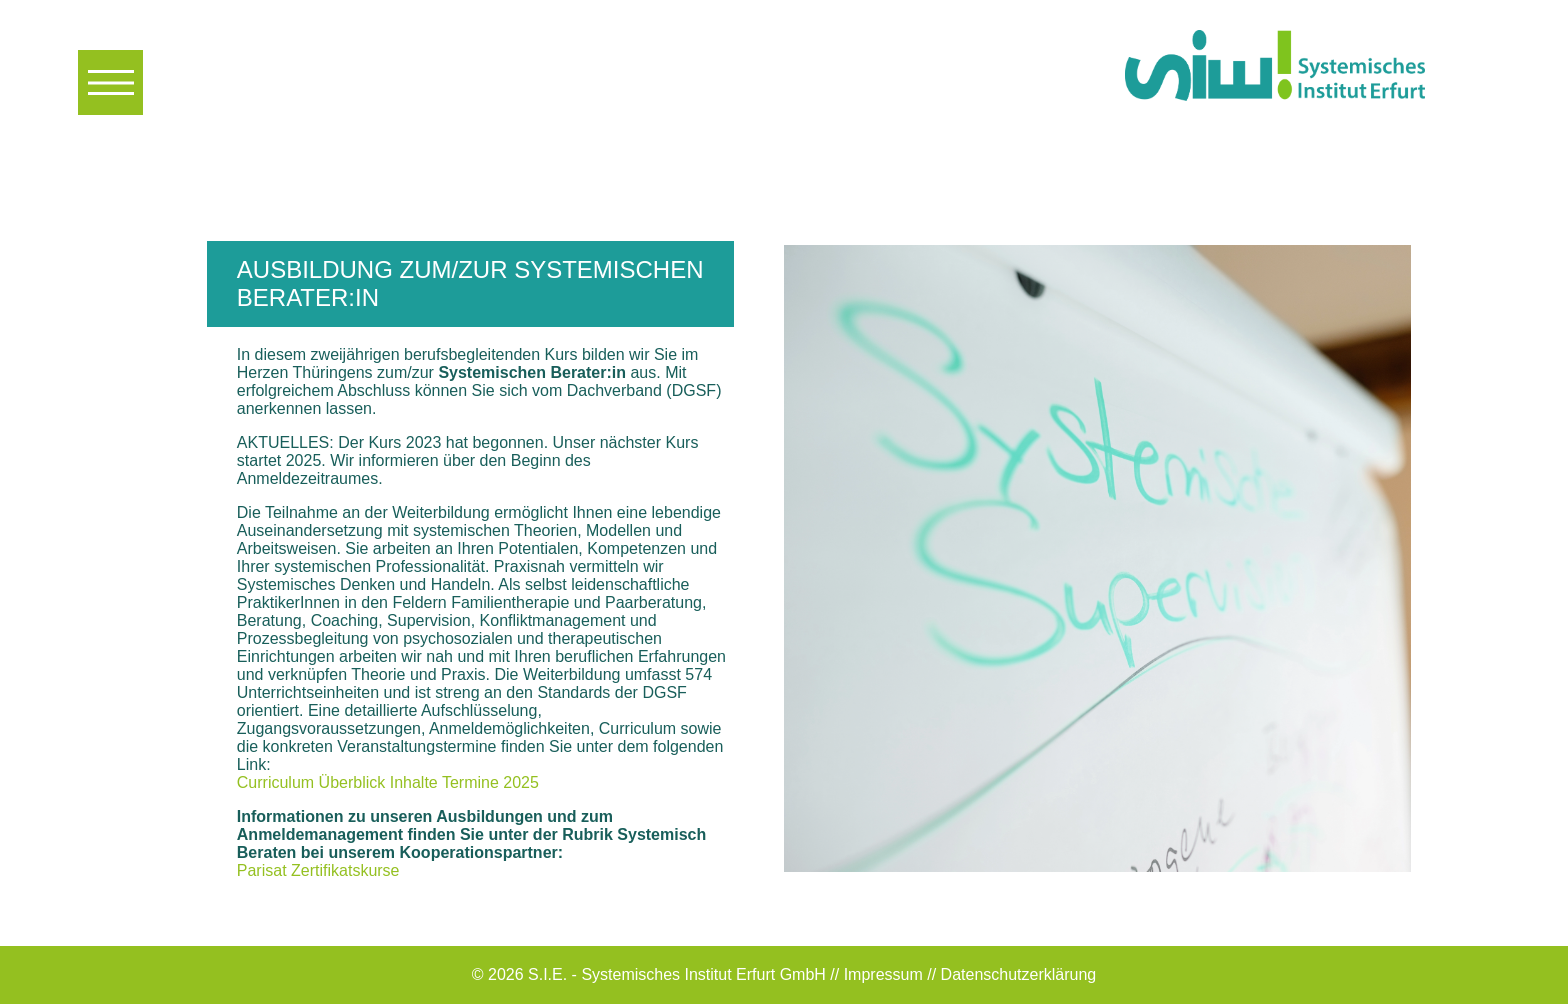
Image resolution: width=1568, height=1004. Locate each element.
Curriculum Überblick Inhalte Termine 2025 (388, 782)
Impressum (883, 974)
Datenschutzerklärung (1019, 974)
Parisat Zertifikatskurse (318, 870)
